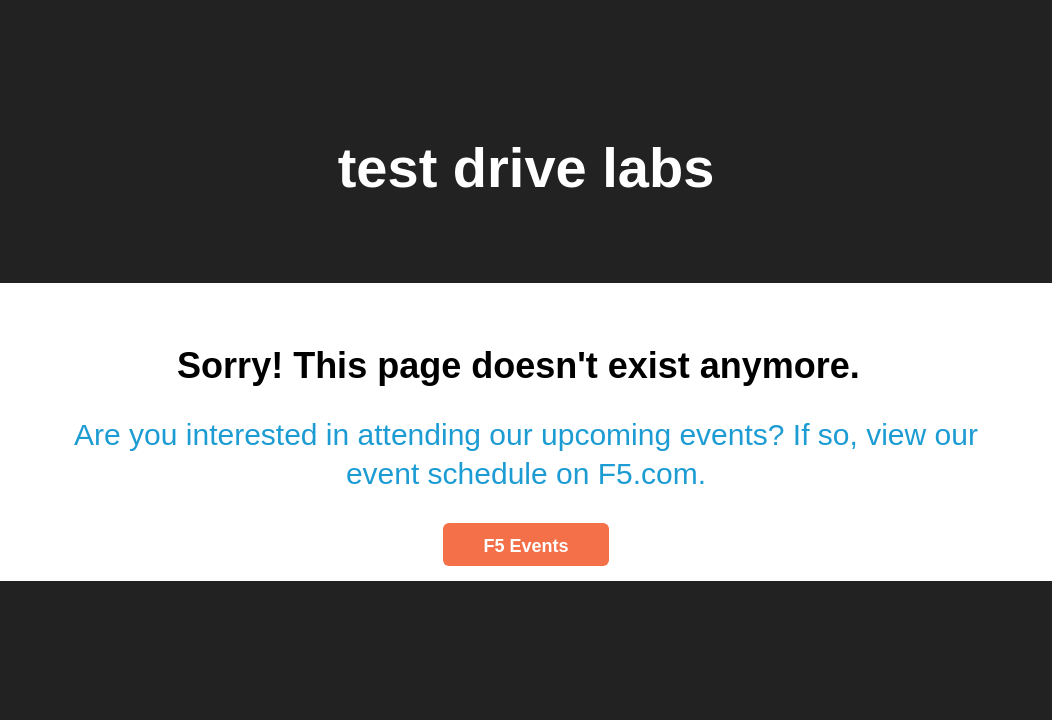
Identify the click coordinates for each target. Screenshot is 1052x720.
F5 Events (525, 546)
